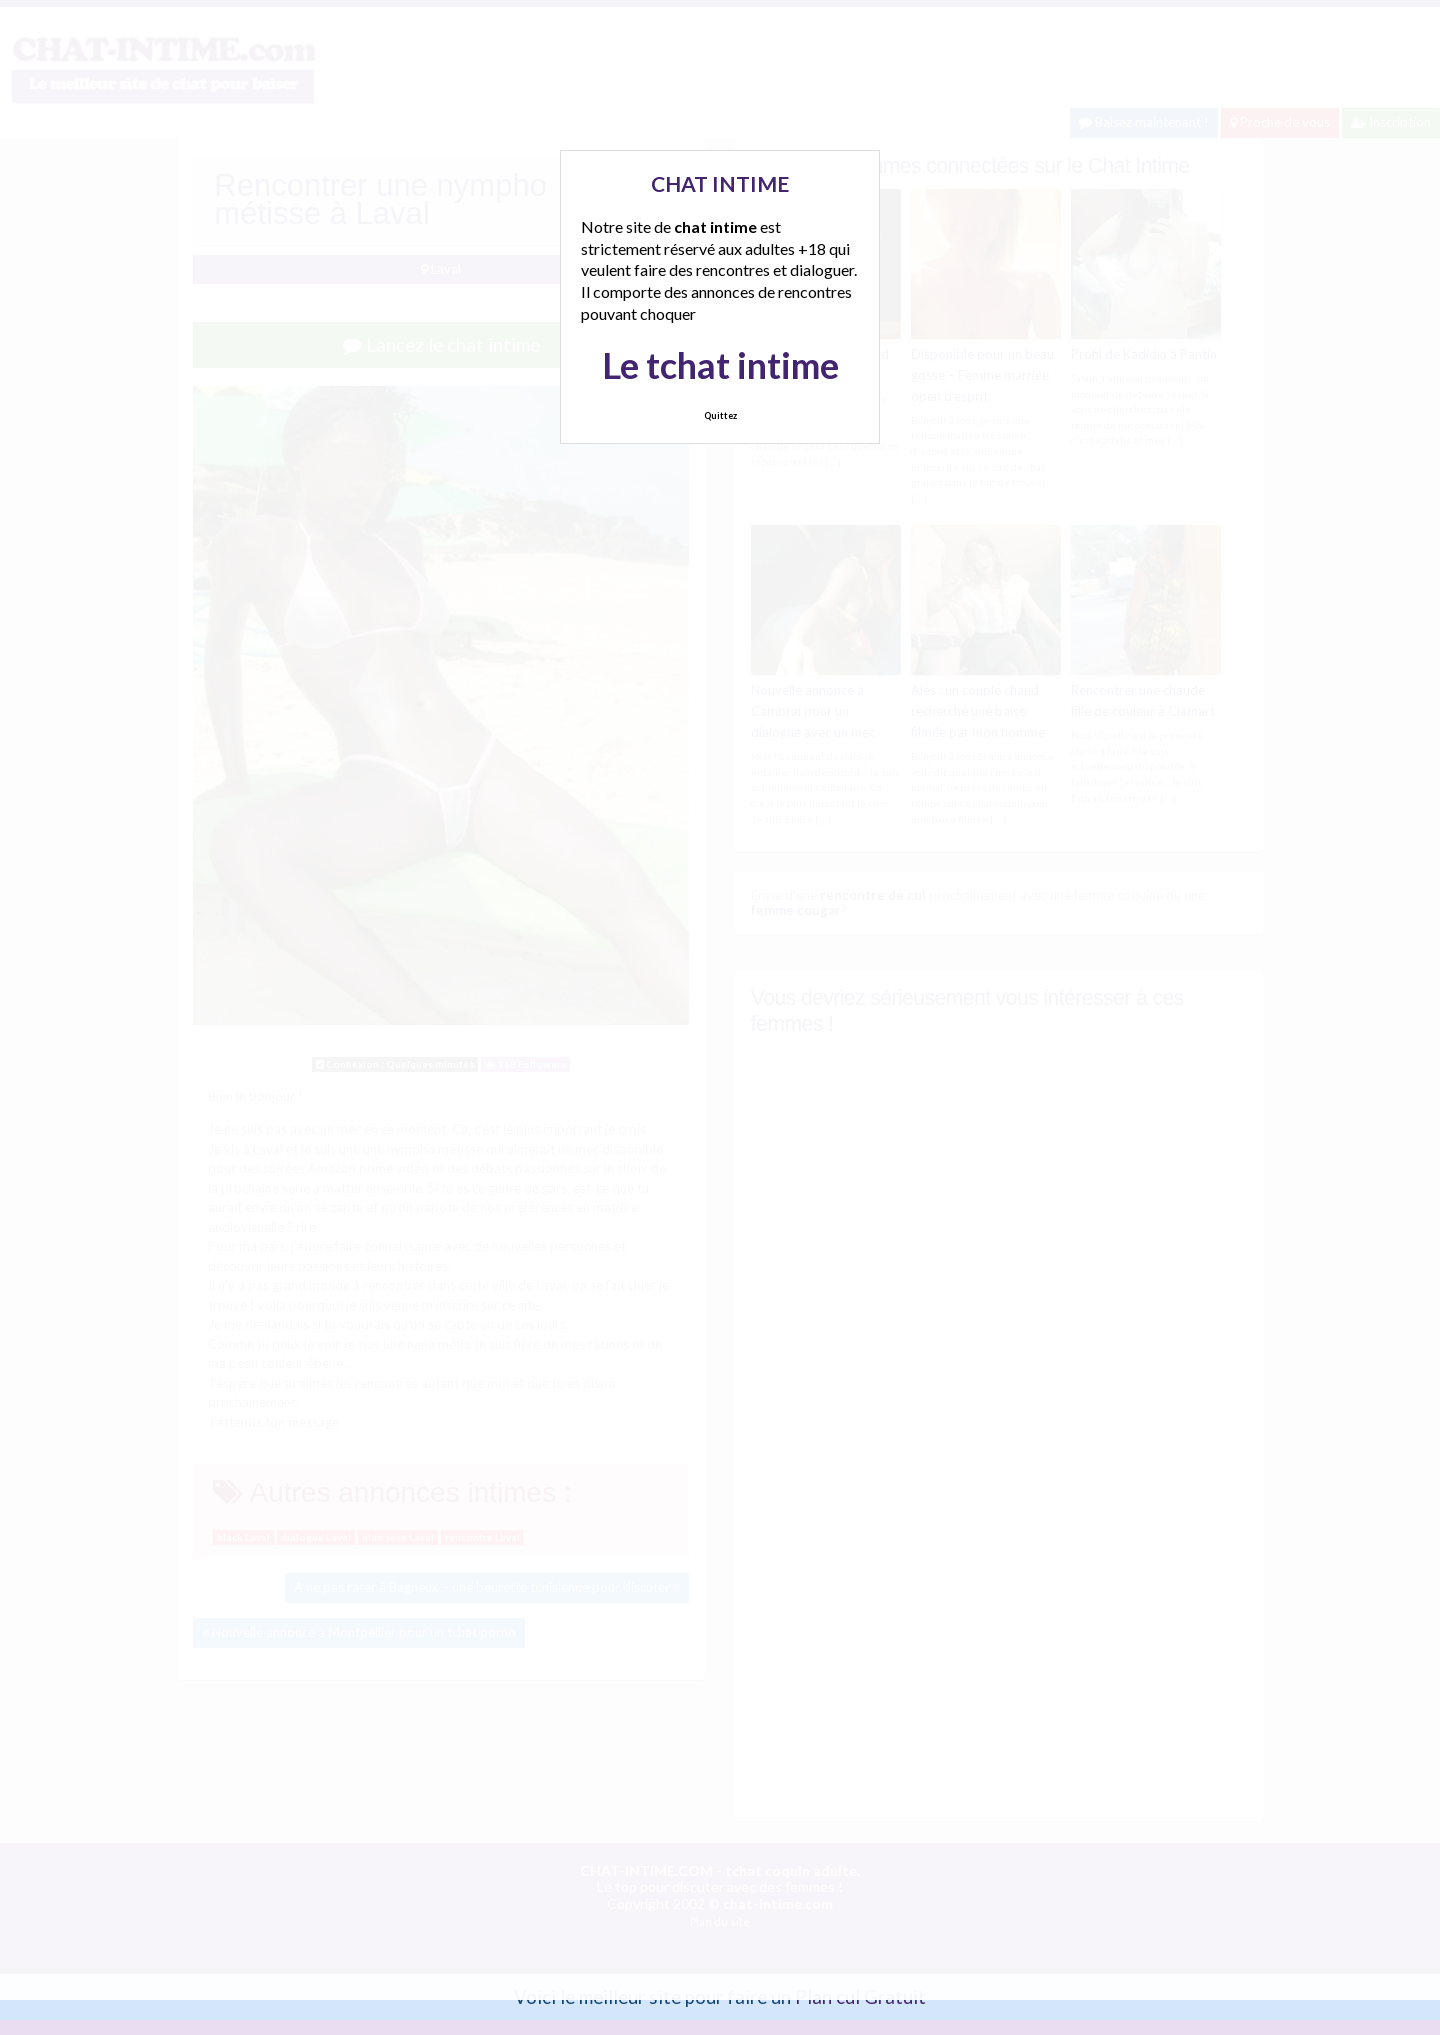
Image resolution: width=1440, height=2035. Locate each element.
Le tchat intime (720, 365)
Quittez (720, 415)
